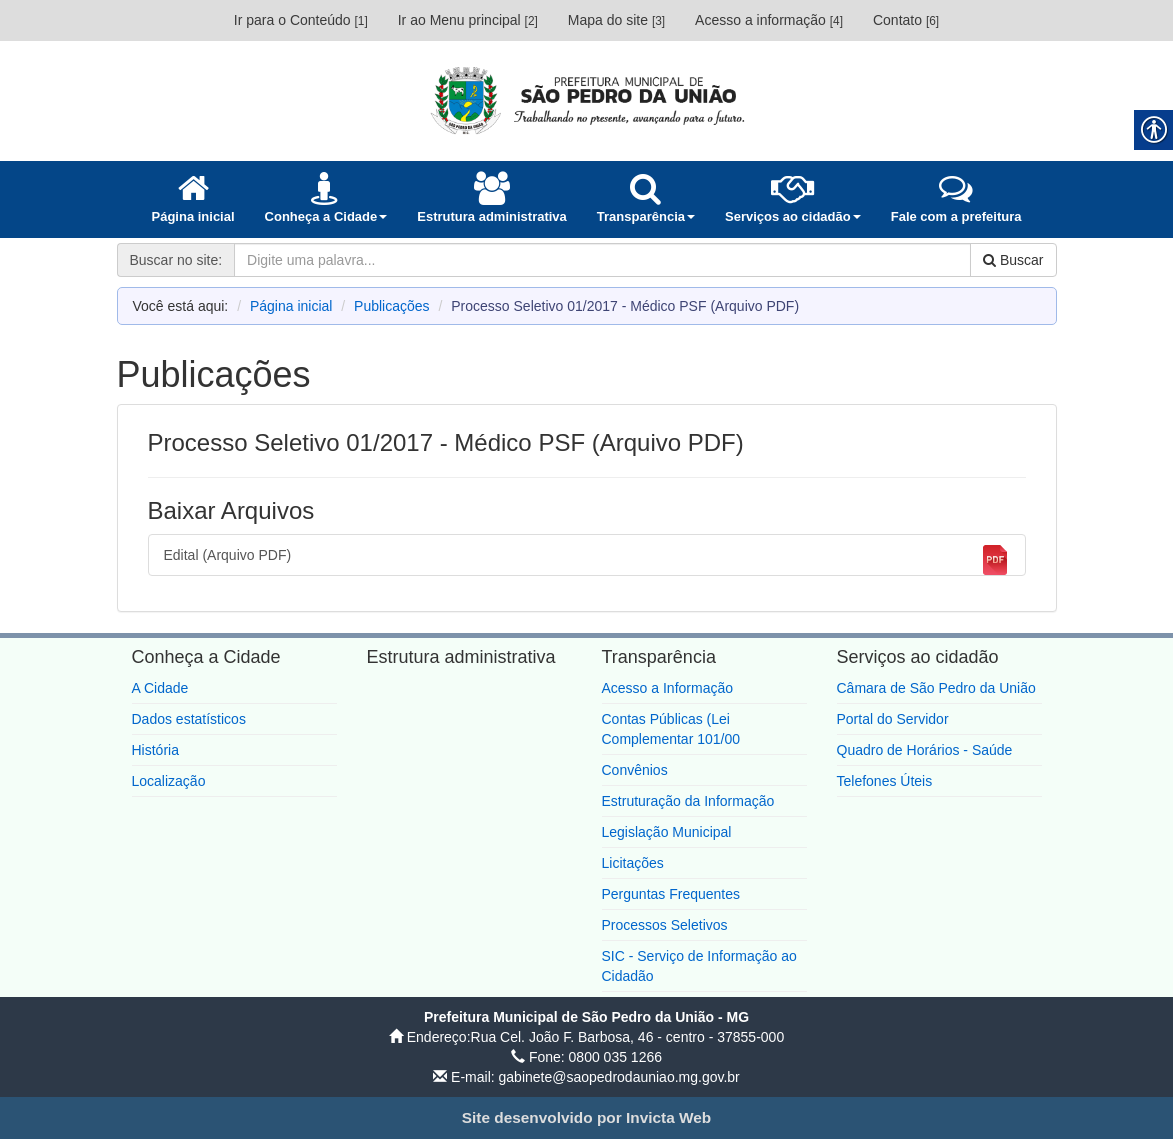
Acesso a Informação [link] (668, 688)
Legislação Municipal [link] (667, 832)
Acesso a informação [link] (769, 20)
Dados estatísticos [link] (189, 719)
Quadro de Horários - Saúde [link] (925, 750)
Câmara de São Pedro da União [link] (936, 688)
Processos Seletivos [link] (665, 925)
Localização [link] (169, 781)
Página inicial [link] (291, 306)
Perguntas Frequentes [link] (671, 894)
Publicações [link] (392, 306)
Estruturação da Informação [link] (688, 801)
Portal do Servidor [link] (893, 719)
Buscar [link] (1013, 260)
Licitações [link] (633, 863)
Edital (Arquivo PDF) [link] (587, 560)
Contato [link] (906, 20)
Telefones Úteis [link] (885, 781)
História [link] (155, 750)
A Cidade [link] (160, 688)
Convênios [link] (635, 770)
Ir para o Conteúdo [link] (301, 20)
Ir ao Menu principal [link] (468, 20)
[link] (587, 100)
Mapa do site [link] (616, 20)
